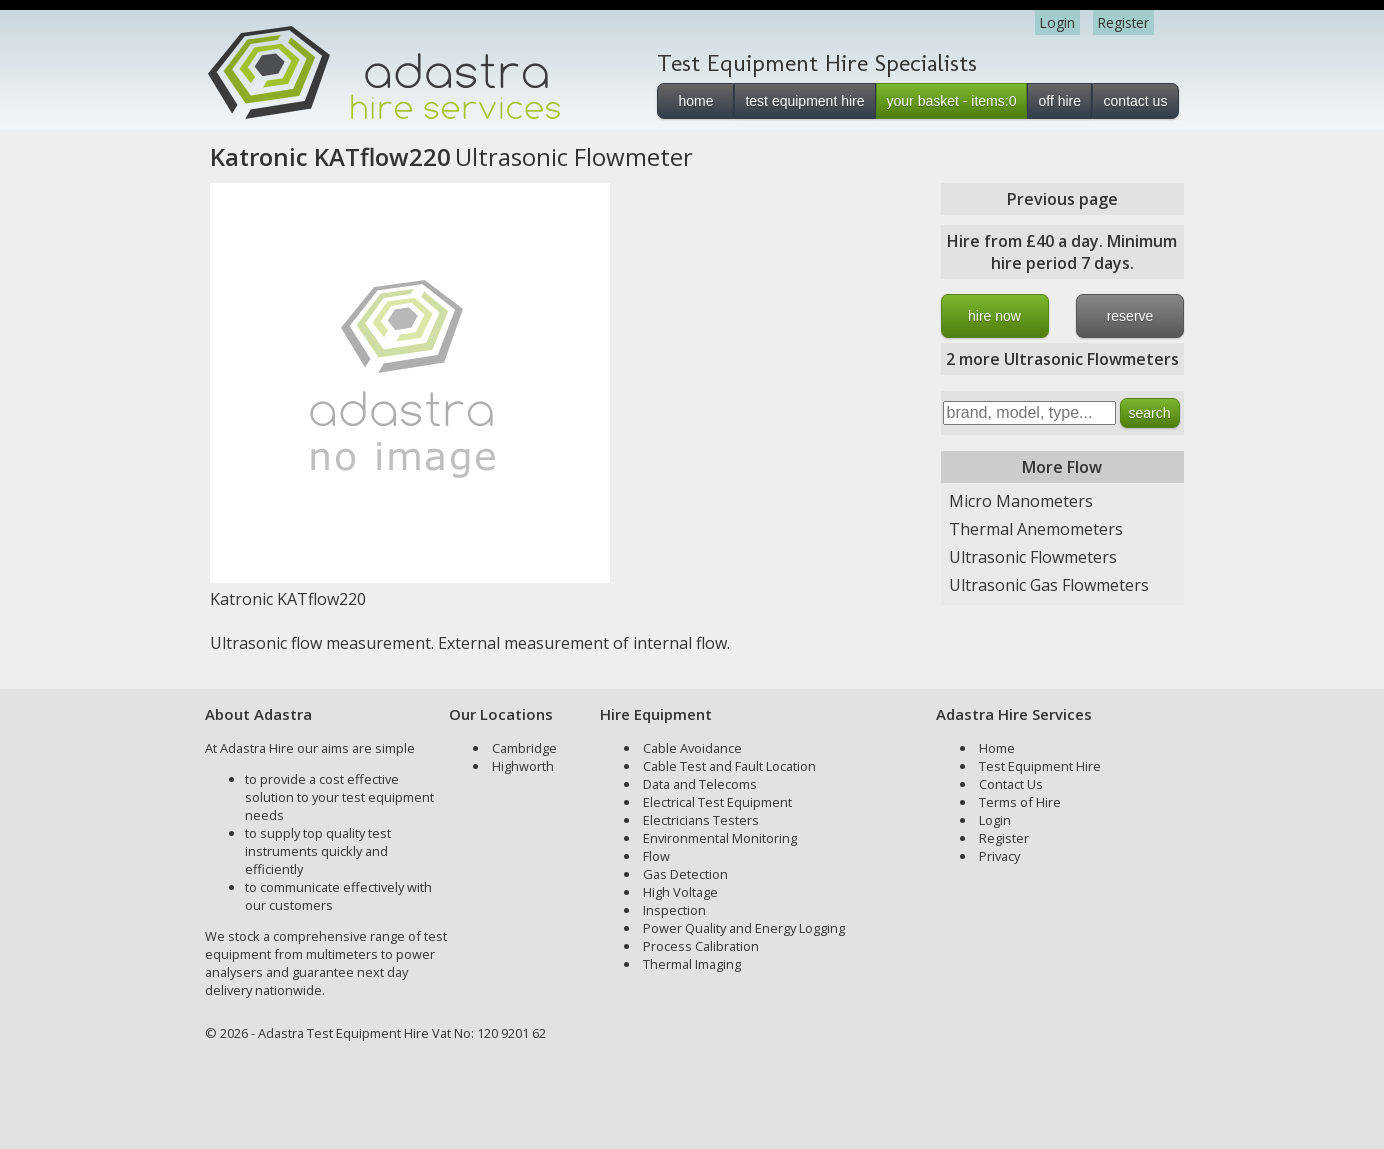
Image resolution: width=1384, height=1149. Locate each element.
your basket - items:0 (952, 101)
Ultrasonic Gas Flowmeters (1049, 585)
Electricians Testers (701, 820)
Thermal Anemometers (1036, 529)
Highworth (523, 766)
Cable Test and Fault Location (729, 766)
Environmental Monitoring (720, 838)
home (695, 101)
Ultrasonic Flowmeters (1033, 557)
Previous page (1062, 199)
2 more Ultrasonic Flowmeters (1062, 359)
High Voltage (680, 892)
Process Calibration (701, 946)
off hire (1059, 101)
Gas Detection (685, 874)
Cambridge (524, 748)
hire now (994, 316)
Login (1057, 22)
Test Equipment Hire (1040, 766)
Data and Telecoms (700, 784)
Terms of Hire (1020, 802)
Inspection (674, 910)
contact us (1136, 101)
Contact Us (1011, 784)
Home (997, 748)
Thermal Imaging (692, 964)
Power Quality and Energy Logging (744, 928)
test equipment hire (804, 101)
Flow (656, 856)
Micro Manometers (1021, 501)
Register (1123, 22)
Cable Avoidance (692, 748)
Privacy (999, 856)
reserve (1130, 316)
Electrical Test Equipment (717, 802)
